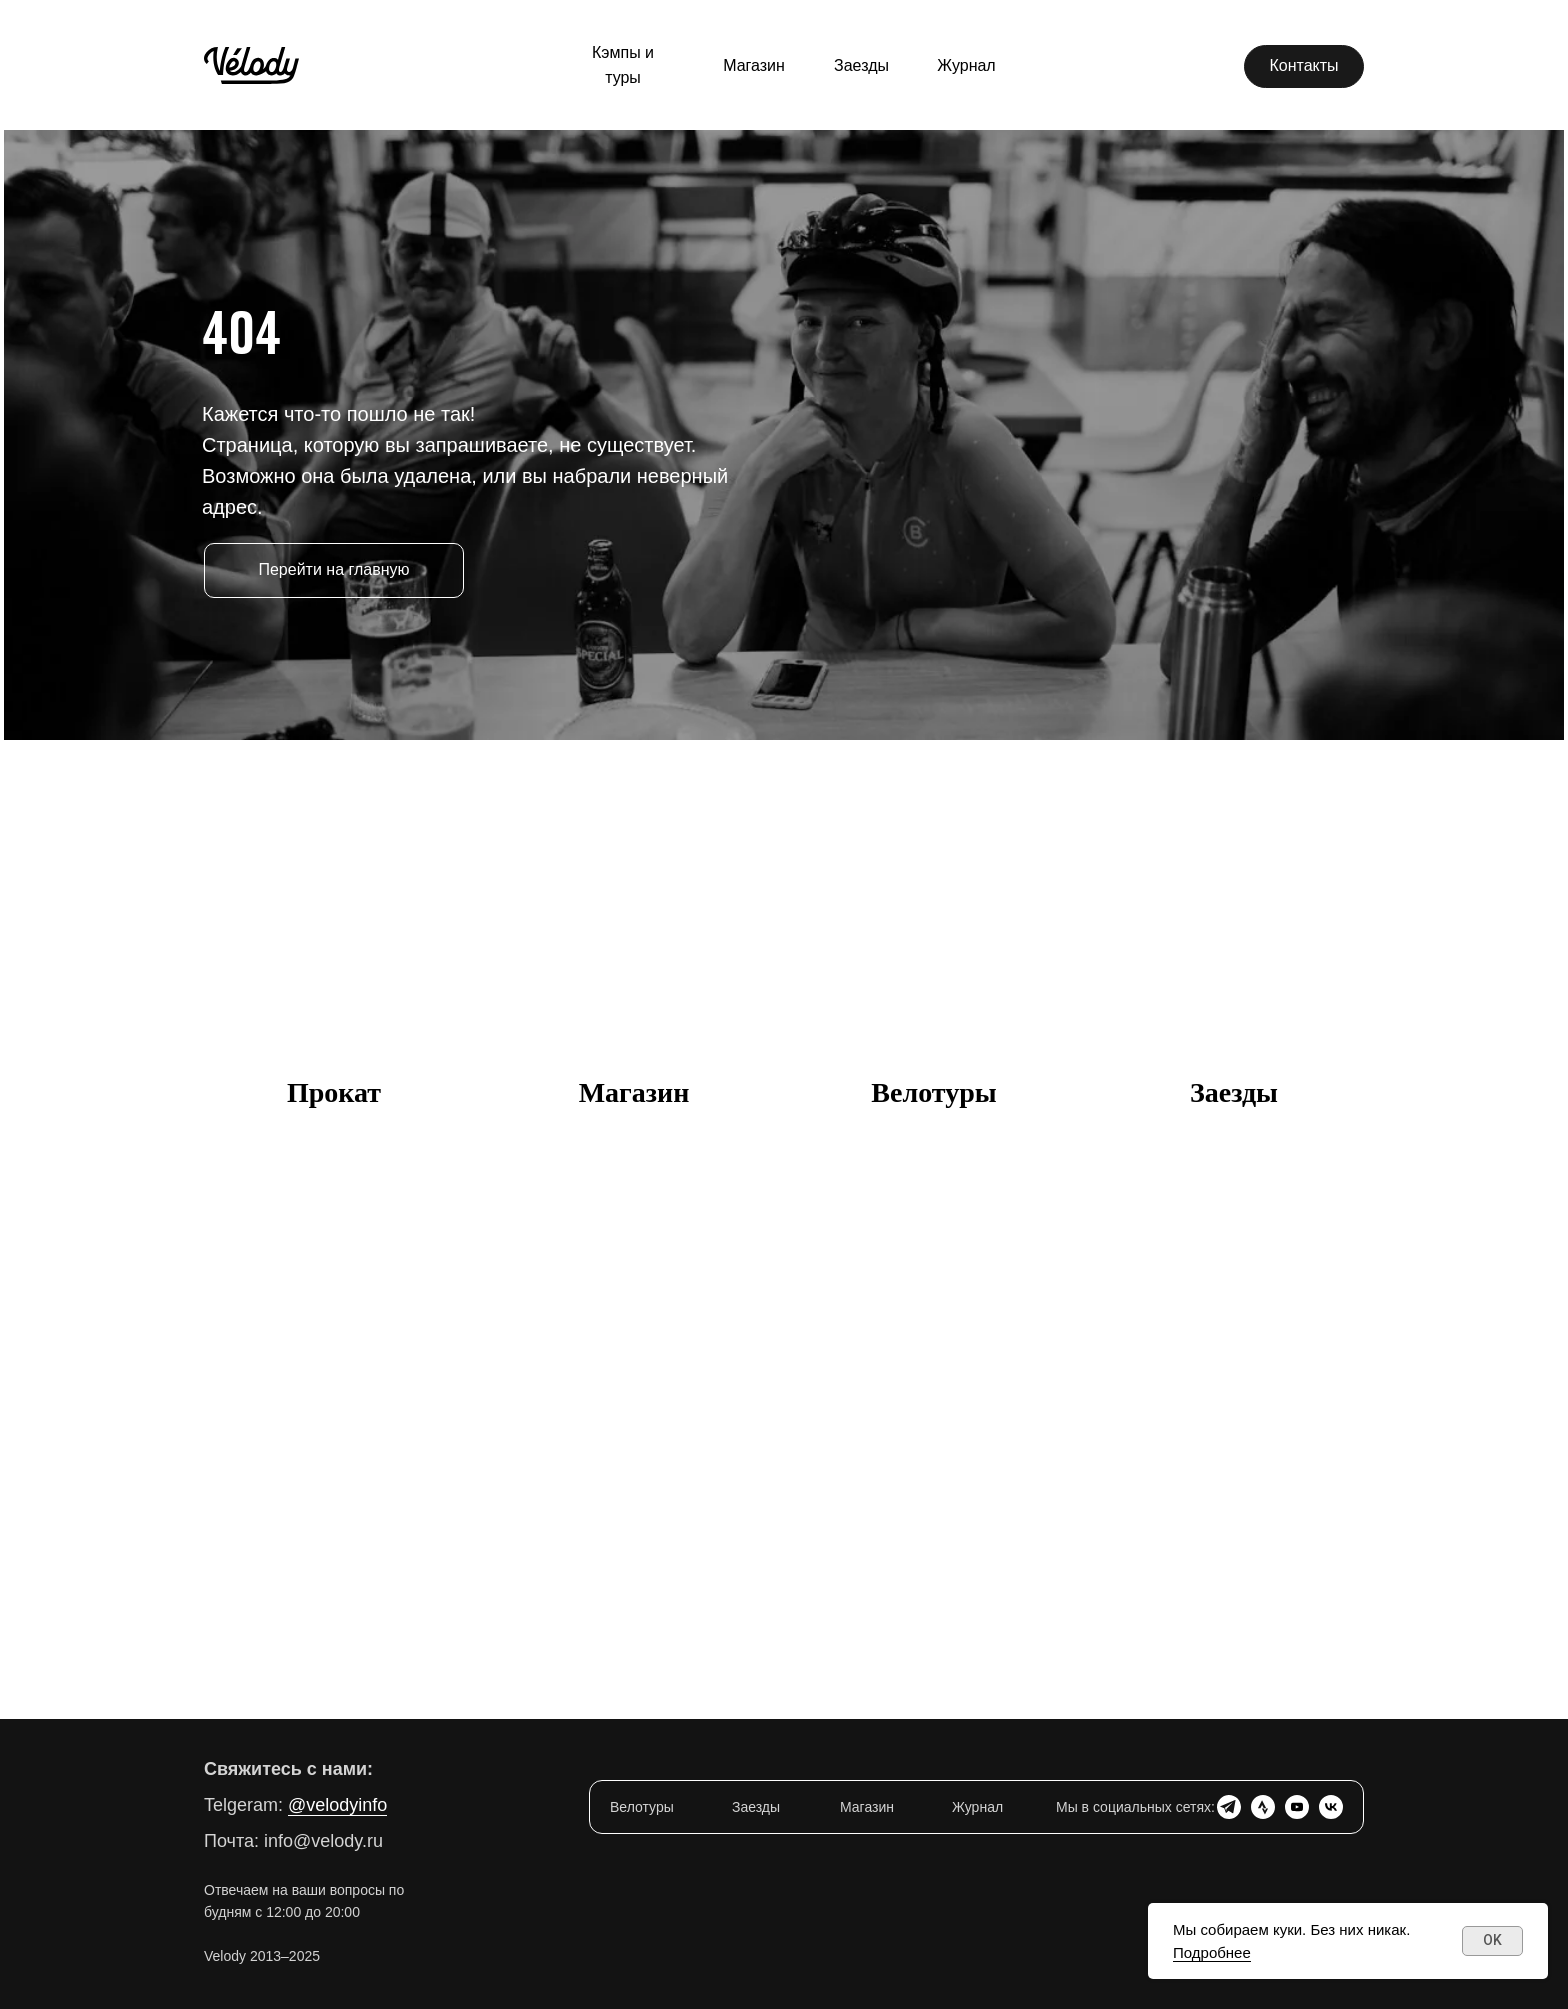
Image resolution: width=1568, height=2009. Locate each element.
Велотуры (933, 1092)
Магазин (634, 1092)
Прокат (334, 1092)
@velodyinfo (337, 1805)
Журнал (977, 1807)
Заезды (1234, 1092)
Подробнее (1212, 1952)
